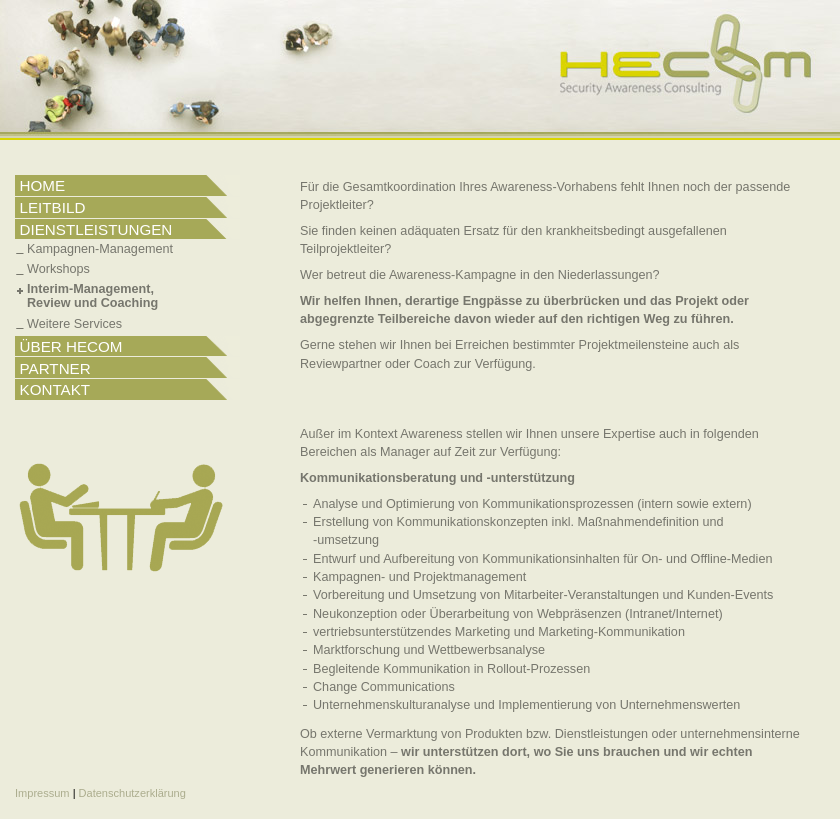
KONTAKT (55, 389)
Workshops (58, 269)
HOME (43, 185)
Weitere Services (74, 324)
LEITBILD (53, 207)
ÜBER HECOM (71, 346)
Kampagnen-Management (100, 249)
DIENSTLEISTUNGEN (96, 229)
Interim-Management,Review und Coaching (92, 296)
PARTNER (55, 368)
